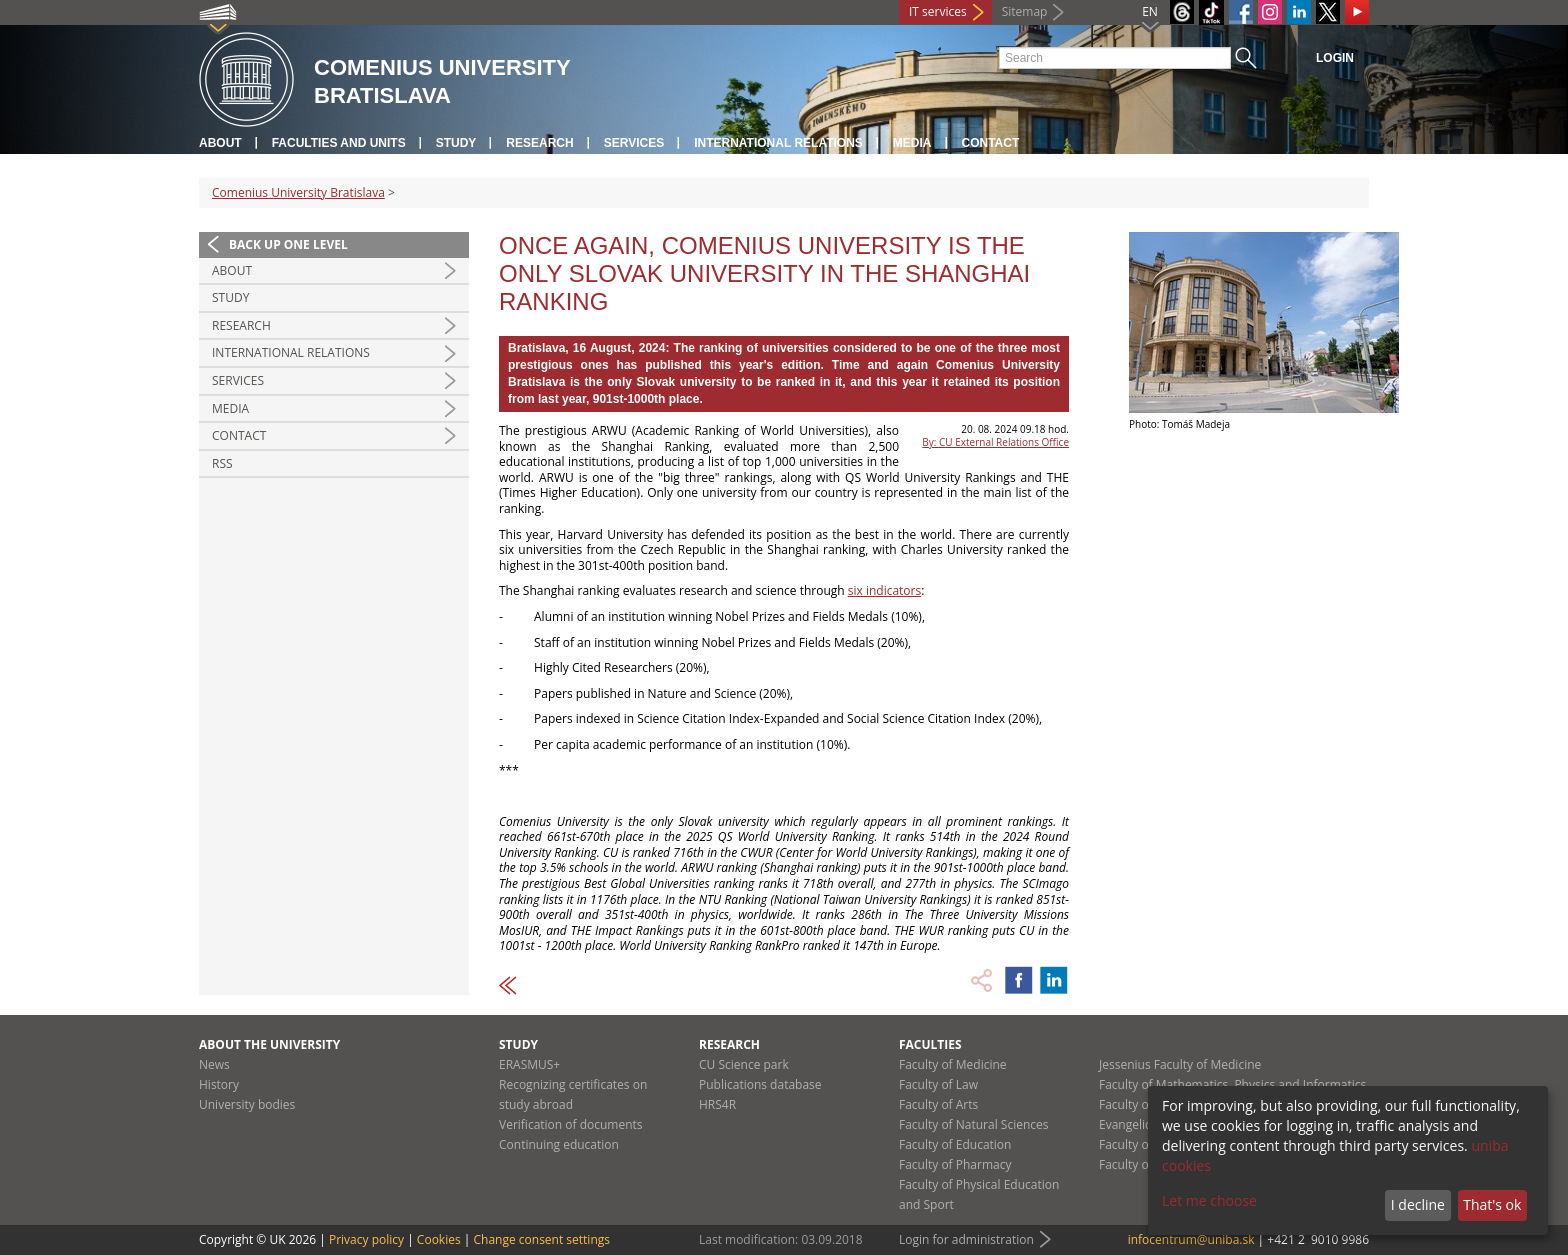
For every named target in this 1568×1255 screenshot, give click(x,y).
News (214, 1064)
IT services (938, 11)
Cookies (439, 1239)
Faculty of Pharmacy (955, 1164)
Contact (991, 143)
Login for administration (966, 1239)
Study (456, 143)
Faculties (930, 1044)
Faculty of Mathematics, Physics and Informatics (1232, 1084)
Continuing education (559, 1144)
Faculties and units (339, 143)
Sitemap (1025, 11)
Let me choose (1209, 1200)
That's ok (1492, 1204)
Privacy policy (366, 1239)
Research (539, 143)
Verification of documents (571, 1124)
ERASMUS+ (529, 1064)
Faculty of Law (938, 1084)
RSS (222, 463)
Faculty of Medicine (953, 1064)
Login (1335, 58)
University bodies (247, 1104)
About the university (269, 1044)
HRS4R (717, 1104)
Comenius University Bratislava (298, 192)
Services (634, 143)
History (219, 1084)
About (220, 143)
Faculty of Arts (938, 1104)
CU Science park (744, 1064)
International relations (778, 143)
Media (912, 143)
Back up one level (288, 244)
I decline (1418, 1204)
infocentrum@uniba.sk (1191, 1239)
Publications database (760, 1084)
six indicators (884, 590)
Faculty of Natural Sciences (974, 1124)
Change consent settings (541, 1239)
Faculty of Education (955, 1144)
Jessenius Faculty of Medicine (1180, 1064)
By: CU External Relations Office (995, 442)
